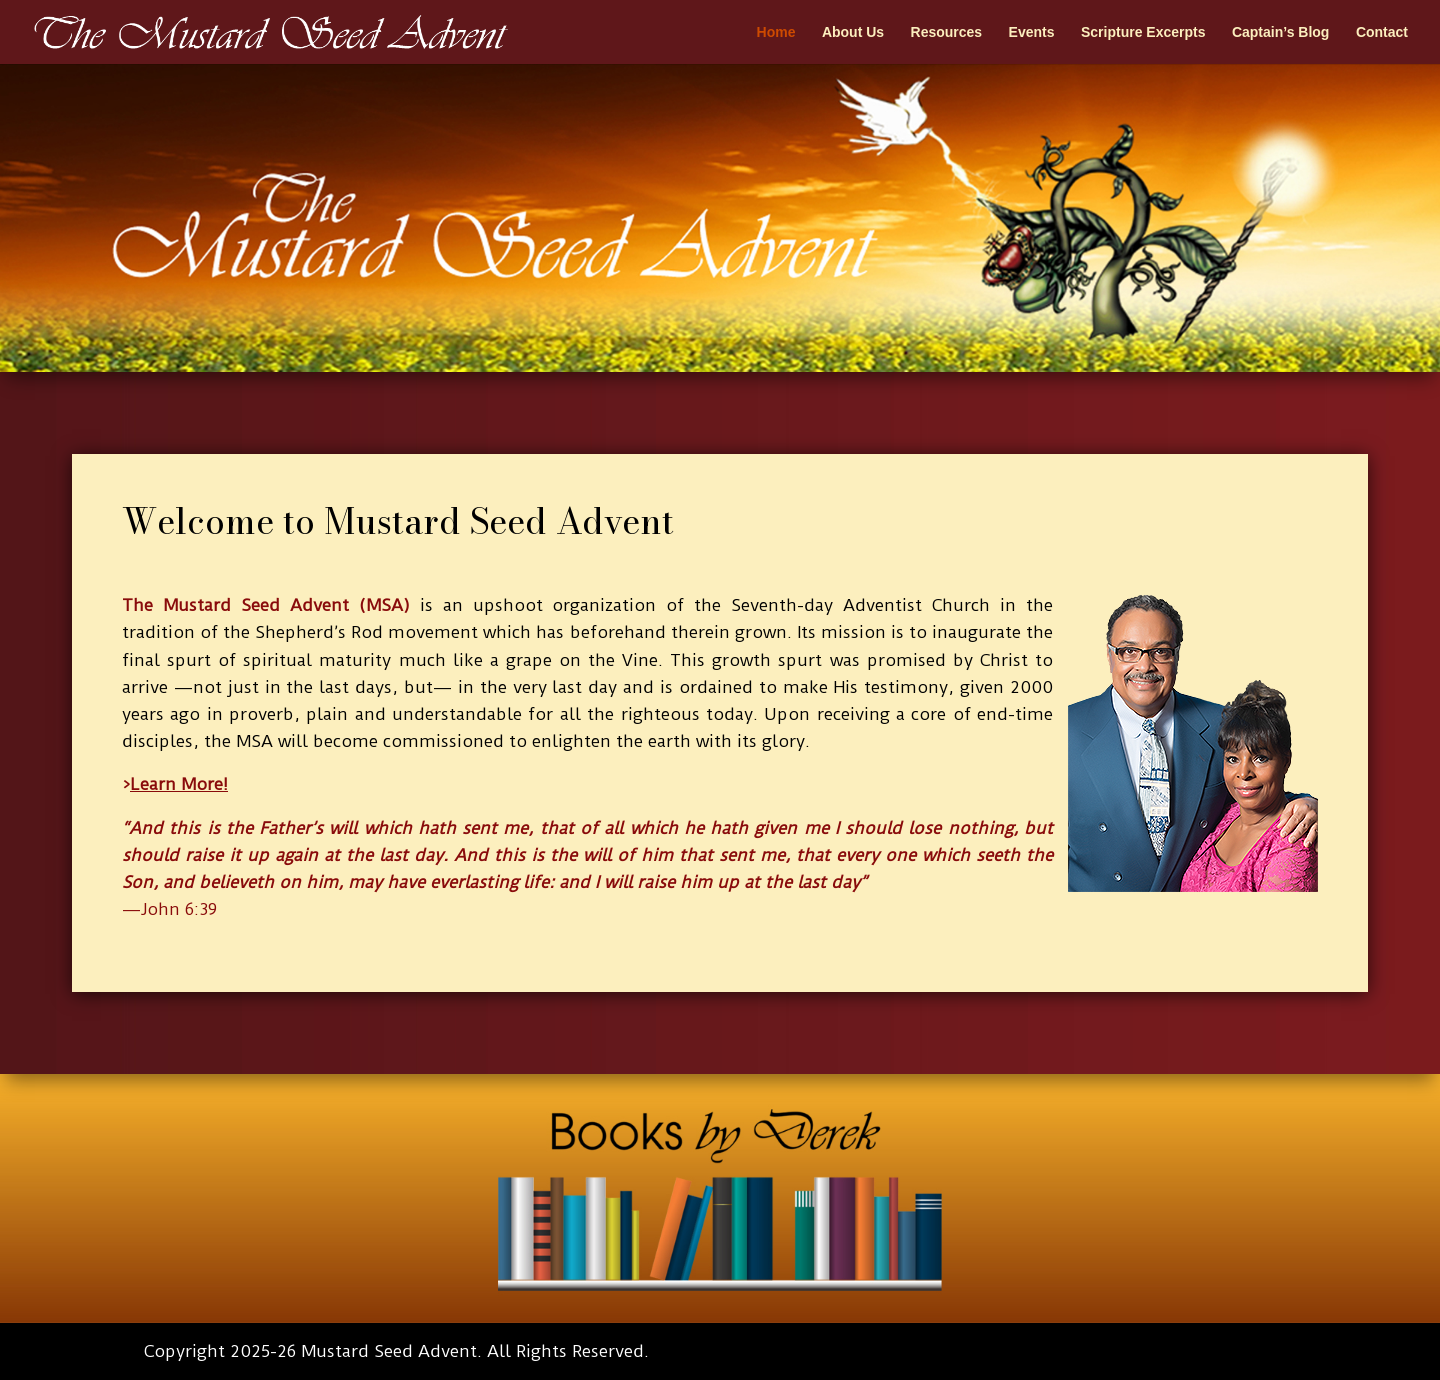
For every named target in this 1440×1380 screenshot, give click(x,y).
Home (776, 32)
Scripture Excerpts (1143, 32)
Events (1032, 32)
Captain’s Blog (1281, 32)
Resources (947, 32)
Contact (1382, 32)
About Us (853, 32)
